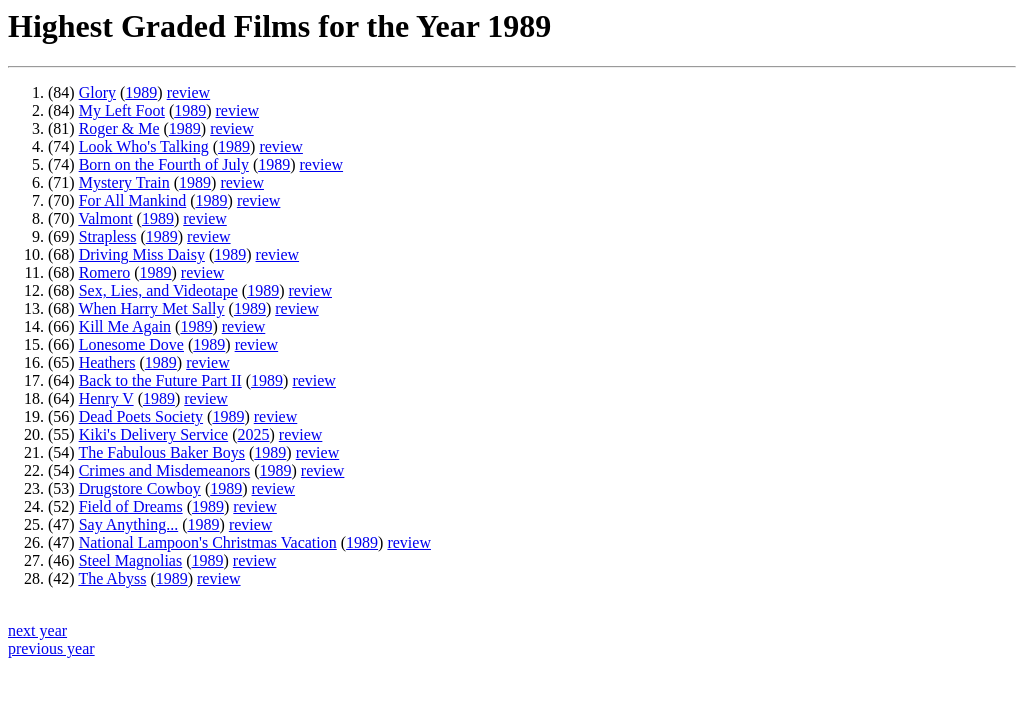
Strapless (108, 236)
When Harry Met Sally (151, 308)
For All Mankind (133, 200)
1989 (141, 92)
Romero (105, 272)
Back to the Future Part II (160, 380)
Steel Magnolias (131, 560)
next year (37, 630)
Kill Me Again (125, 326)
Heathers (107, 362)
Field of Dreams (131, 506)
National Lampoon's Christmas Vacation (208, 542)
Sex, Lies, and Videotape (158, 290)
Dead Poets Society (141, 416)
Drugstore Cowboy (140, 488)
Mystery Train (124, 182)
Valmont (105, 218)
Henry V (106, 398)
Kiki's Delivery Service (154, 434)
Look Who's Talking (144, 146)
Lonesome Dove (131, 344)
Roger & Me (119, 128)
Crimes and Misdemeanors (165, 470)
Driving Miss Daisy (142, 254)
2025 (254, 434)
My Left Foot (122, 110)
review (189, 92)
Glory (97, 92)
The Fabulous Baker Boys (161, 452)
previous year (51, 648)
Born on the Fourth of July (164, 164)
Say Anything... (129, 524)
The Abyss (112, 578)
